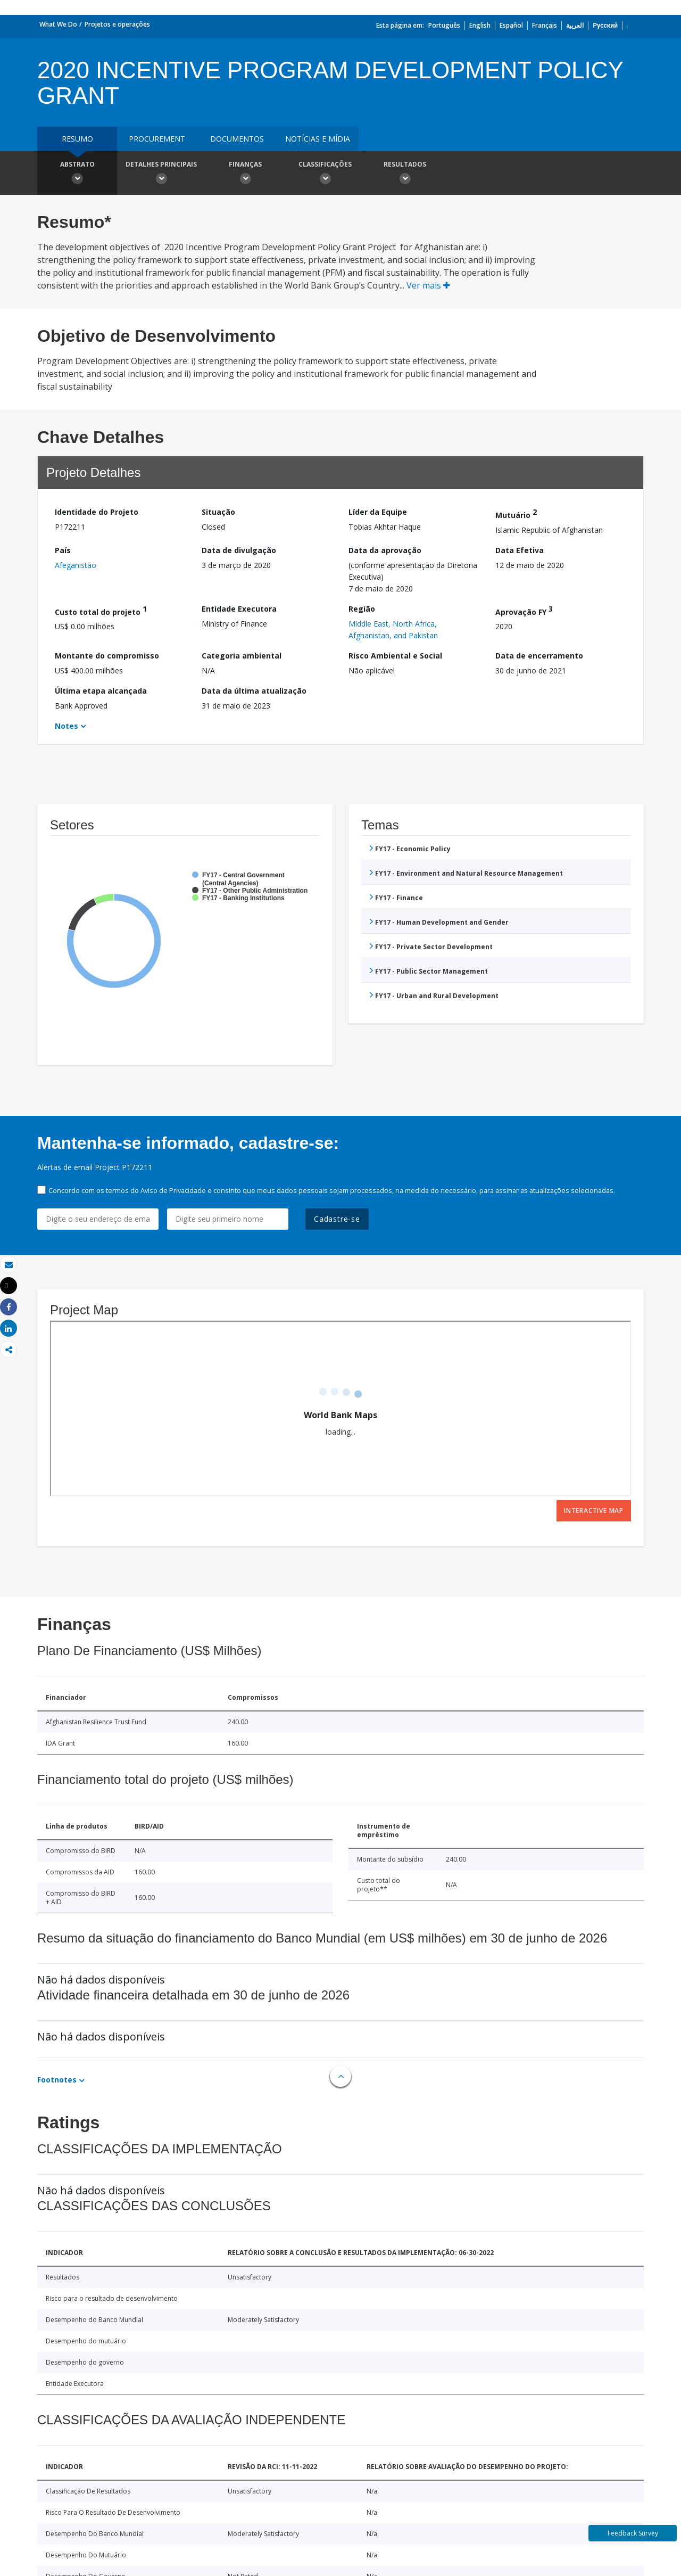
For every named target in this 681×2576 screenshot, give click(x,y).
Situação (218, 512)
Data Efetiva (519, 550)
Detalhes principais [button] (161, 174)
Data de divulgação (239, 550)
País (63, 550)
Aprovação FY (524, 610)
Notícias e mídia (317, 139)
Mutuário (516, 513)
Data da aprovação (384, 550)
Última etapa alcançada (101, 691)
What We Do (58, 24)
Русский (605, 25)
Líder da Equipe (377, 512)
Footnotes (57, 2080)
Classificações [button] (325, 174)
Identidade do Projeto (96, 512)
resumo (77, 139)
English (480, 25)
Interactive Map (594, 1510)
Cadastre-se (337, 1219)
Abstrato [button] (77, 174)
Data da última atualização (254, 691)
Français (544, 25)
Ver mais (428, 285)
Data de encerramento (539, 656)
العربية (575, 25)
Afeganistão (75, 565)
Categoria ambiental (241, 656)
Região (361, 609)
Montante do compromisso (107, 656)
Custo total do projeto (101, 610)
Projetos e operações (117, 24)
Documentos (237, 139)
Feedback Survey (633, 2533)
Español (511, 25)
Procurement (157, 139)
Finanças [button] (245, 174)
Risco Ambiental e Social (395, 656)
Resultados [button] (404, 174)
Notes (66, 726)
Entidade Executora (239, 609)
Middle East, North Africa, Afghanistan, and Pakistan (393, 629)
